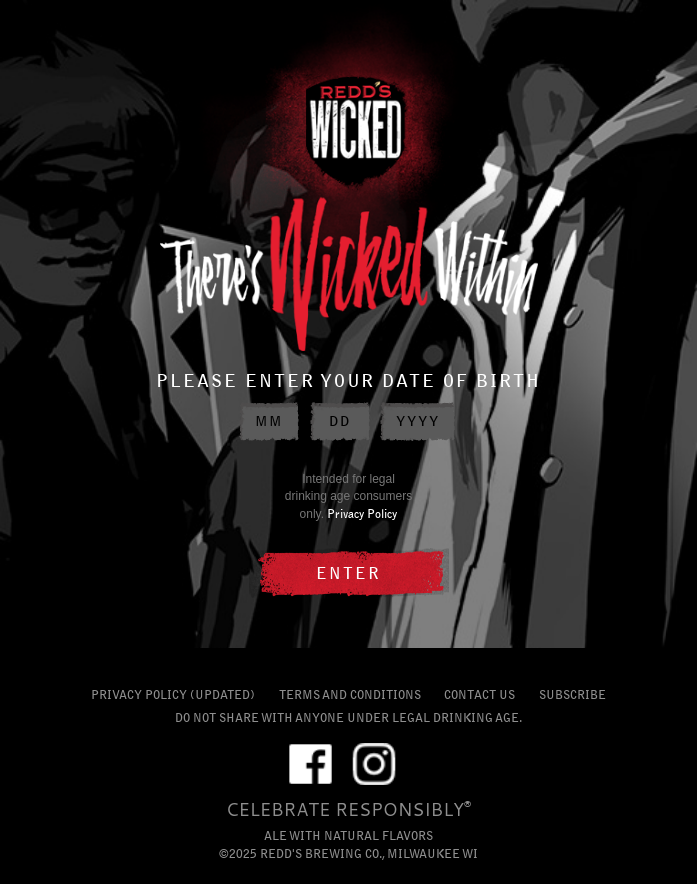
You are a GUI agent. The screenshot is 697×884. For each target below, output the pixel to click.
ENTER (348, 573)
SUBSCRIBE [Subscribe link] (572, 694)
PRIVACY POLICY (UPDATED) (173, 694)
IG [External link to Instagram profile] (374, 760)
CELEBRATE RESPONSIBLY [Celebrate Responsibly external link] (345, 809)
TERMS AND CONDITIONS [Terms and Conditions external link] (350, 694)
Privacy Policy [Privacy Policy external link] (362, 513)
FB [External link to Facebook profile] (311, 760)
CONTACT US (479, 694)
